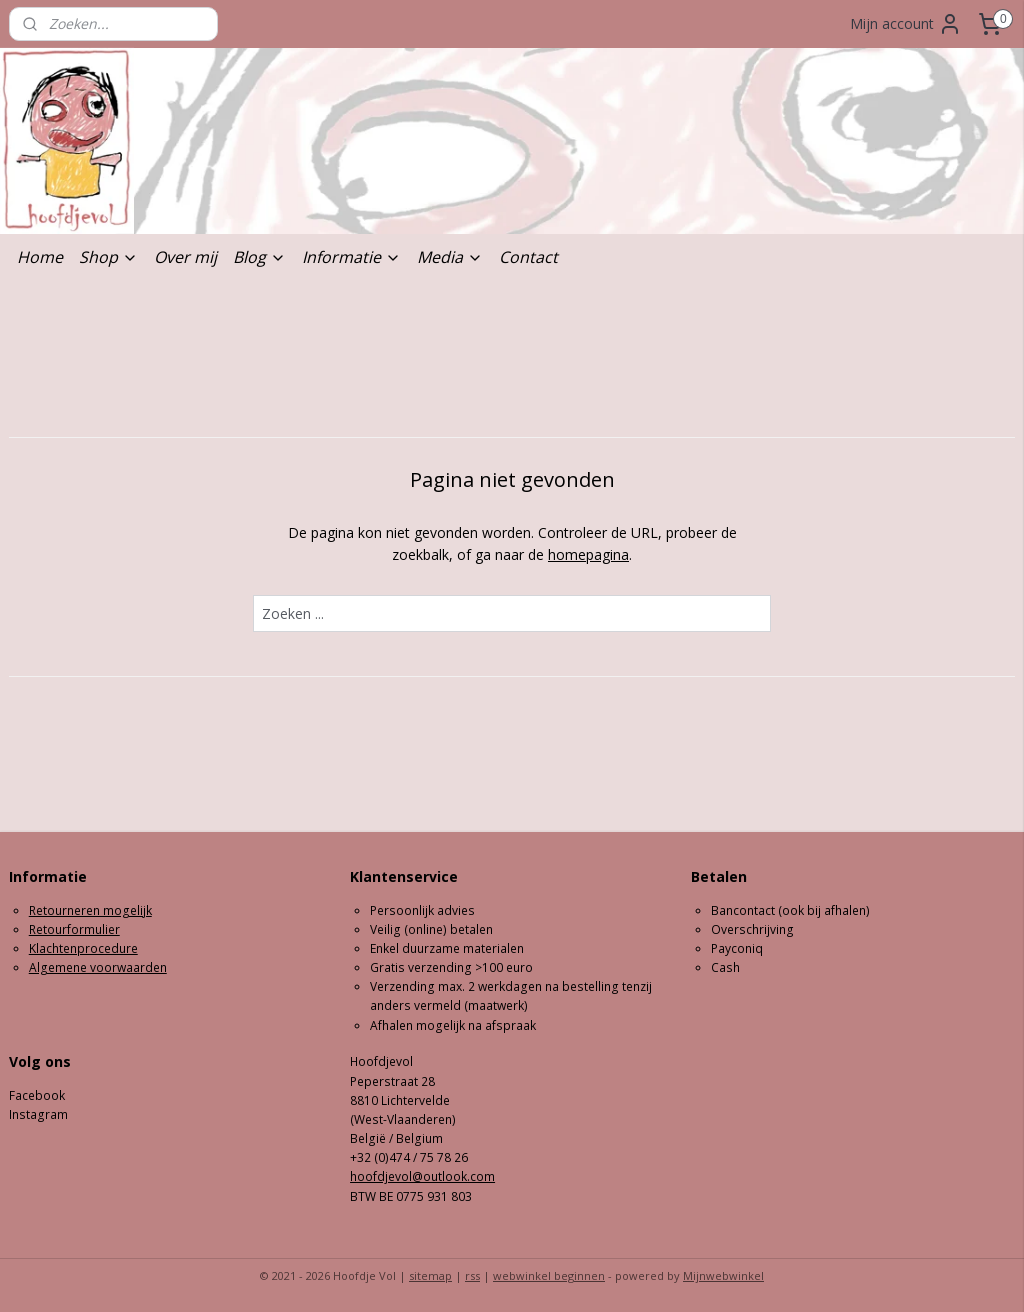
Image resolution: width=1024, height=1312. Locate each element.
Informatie (351, 257)
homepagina (588, 555)
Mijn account (906, 24)
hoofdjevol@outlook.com (422, 1176)
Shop (108, 257)
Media (450, 257)
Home (40, 257)
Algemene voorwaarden (98, 967)
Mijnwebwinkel (723, 1275)
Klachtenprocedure (83, 948)
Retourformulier (74, 929)
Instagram (38, 1114)
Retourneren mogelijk (90, 910)
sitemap (430, 1275)
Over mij (185, 257)
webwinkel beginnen (549, 1275)
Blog (259, 257)
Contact (528, 257)
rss (472, 1275)
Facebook (37, 1095)
